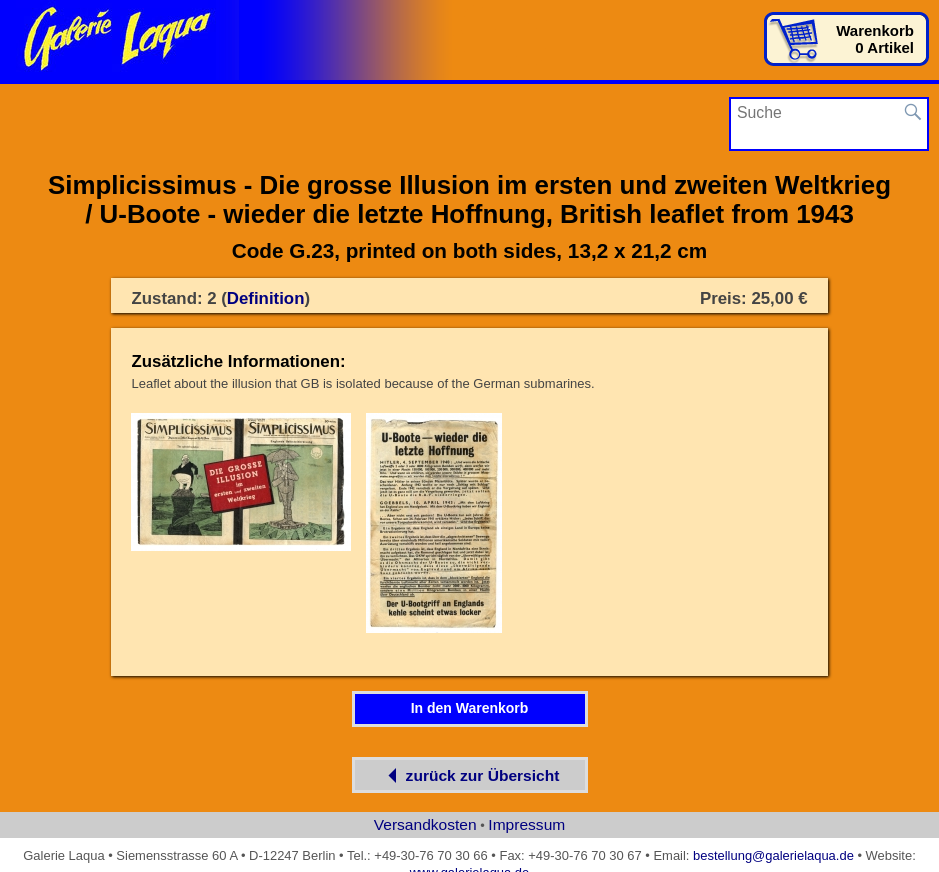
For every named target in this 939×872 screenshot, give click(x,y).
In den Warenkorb (470, 708)
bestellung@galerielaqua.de (773, 855)
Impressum (526, 824)
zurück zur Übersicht (470, 775)
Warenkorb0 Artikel (875, 39)
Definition (266, 298)
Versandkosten (425, 824)
